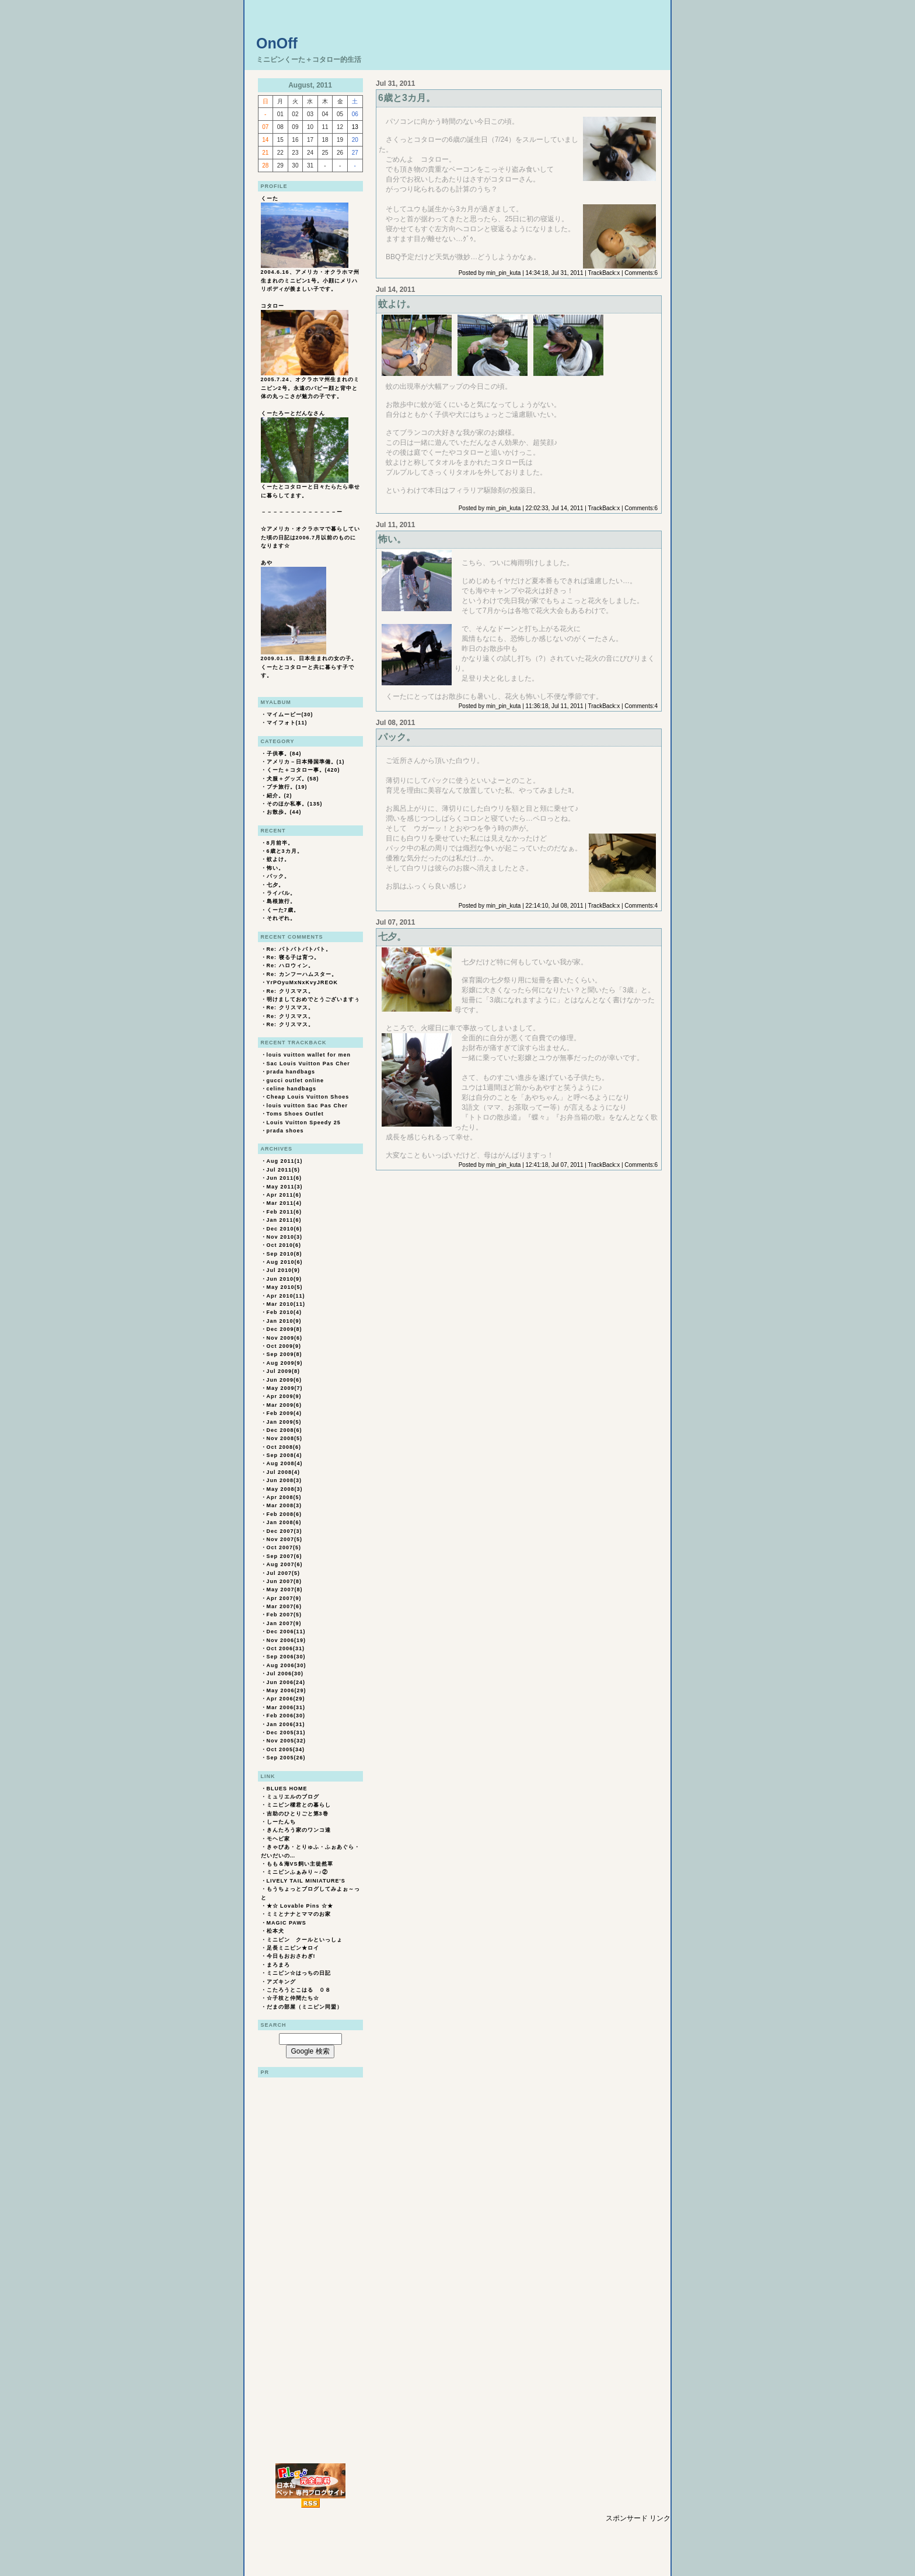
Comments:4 (641, 706)
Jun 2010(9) (284, 1279)
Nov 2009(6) (285, 1338)
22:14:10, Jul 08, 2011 (555, 905)
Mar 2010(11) (286, 1304)
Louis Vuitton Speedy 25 (304, 1122)
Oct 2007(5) (284, 1547)
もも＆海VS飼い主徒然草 (300, 1864)
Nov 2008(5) (285, 1438)
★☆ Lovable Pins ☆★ (300, 1906)
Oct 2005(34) (286, 1749)
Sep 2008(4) (284, 1455)
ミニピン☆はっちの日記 (299, 1973)
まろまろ (278, 1965)
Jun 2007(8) (284, 1581)
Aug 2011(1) (285, 1161)
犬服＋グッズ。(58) (293, 779)
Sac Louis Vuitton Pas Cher (308, 1063)
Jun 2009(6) (284, 1380)
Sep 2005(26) (286, 1758)
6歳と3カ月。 (285, 851)
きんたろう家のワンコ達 (299, 1830)
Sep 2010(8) (284, 1254)
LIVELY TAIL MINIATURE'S (306, 1881)
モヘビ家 (278, 1839)
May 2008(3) (285, 1489)
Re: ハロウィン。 (290, 965)
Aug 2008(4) (285, 1463)
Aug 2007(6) (285, 1564)
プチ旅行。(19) (287, 787)
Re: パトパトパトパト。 (299, 949)
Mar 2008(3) (284, 1505)
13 (355, 127)
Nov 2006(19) (286, 1640)
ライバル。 (281, 893)
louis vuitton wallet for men (309, 1055)
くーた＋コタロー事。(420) (303, 770)
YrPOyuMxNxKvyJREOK (302, 982)
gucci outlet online (295, 1080)
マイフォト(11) (287, 723)
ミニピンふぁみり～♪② (298, 1872)
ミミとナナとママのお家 (299, 1914)
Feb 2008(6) (284, 1514)
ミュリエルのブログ (293, 1797)
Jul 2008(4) (284, 1472)
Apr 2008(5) (284, 1497)
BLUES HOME (287, 1788)
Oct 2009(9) (284, 1346)
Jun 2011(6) (284, 1178)
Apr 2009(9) (284, 1396)
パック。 (278, 876)
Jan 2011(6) (284, 1220)
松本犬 (275, 1931)
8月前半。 (280, 843)
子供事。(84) (284, 754)
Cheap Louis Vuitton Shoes (308, 1097)
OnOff (277, 43)
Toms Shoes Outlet (295, 1114)
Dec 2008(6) (284, 1430)
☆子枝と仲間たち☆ (293, 1998)
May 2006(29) (286, 1690)
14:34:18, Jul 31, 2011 (555, 273)
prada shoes (285, 1131)
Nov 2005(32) (286, 1741)
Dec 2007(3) (284, 1531)
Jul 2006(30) (285, 1673)
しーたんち (281, 1822)
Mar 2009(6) (284, 1405)
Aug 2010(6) (285, 1262)
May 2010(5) (285, 1287)
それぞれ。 (281, 918)
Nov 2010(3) (285, 1237)
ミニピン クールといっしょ (305, 1940)
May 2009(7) (285, 1388)
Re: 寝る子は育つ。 (293, 957)
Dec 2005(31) (286, 1732)
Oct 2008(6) (284, 1447)
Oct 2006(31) (286, 1648)
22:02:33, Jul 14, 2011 (555, 508)
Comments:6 (641, 273)
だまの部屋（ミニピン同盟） (305, 2007)
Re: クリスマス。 (290, 991)
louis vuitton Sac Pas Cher (307, 1106)
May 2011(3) (285, 1187)
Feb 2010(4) (284, 1312)
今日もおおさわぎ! (291, 1956)
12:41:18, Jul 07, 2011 (555, 1165)
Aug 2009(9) (285, 1363)
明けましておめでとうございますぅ (313, 999)
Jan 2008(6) (284, 1522)
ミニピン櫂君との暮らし (299, 1805)
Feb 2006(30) (286, 1716)
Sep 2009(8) (284, 1354)
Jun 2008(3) (284, 1480)
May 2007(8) (285, 1589)
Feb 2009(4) (284, 1413)
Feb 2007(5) (284, 1615)
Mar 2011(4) (284, 1203)
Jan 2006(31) (286, 1724)
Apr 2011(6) (284, 1195)
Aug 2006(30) (286, 1665)
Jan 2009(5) (284, 1422)
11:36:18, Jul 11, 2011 (555, 706)
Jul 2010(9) (284, 1270)
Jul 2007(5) (284, 1573)
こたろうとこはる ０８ (299, 1990)
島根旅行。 (281, 901)
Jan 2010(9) (284, 1321)
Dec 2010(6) (284, 1229)
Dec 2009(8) (284, 1329)
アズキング (281, 1982)
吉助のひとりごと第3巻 (298, 1814)
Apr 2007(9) (284, 1598)
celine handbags (292, 1089)
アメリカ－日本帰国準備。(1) (306, 762)
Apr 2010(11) (286, 1296)
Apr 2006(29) (286, 1699)
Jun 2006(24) (286, 1682)
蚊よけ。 (278, 859)
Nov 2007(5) (285, 1539)
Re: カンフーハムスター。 (302, 974)
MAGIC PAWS (286, 1923)
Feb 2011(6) (284, 1212)
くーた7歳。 (283, 910)
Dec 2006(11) (286, 1631)
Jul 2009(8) (284, 1371)
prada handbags (291, 1072)
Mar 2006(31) (286, 1707)
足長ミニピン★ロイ (293, 1948)
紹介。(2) (279, 796)
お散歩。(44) (284, 812)
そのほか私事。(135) (295, 804)
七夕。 (275, 885)
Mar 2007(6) (284, 1606)
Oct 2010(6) (284, 1245)
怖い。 (275, 868)
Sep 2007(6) (284, 1556)
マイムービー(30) (290, 714)
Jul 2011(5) (284, 1170)
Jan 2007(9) (284, 1623)
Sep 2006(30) (286, 1657)
